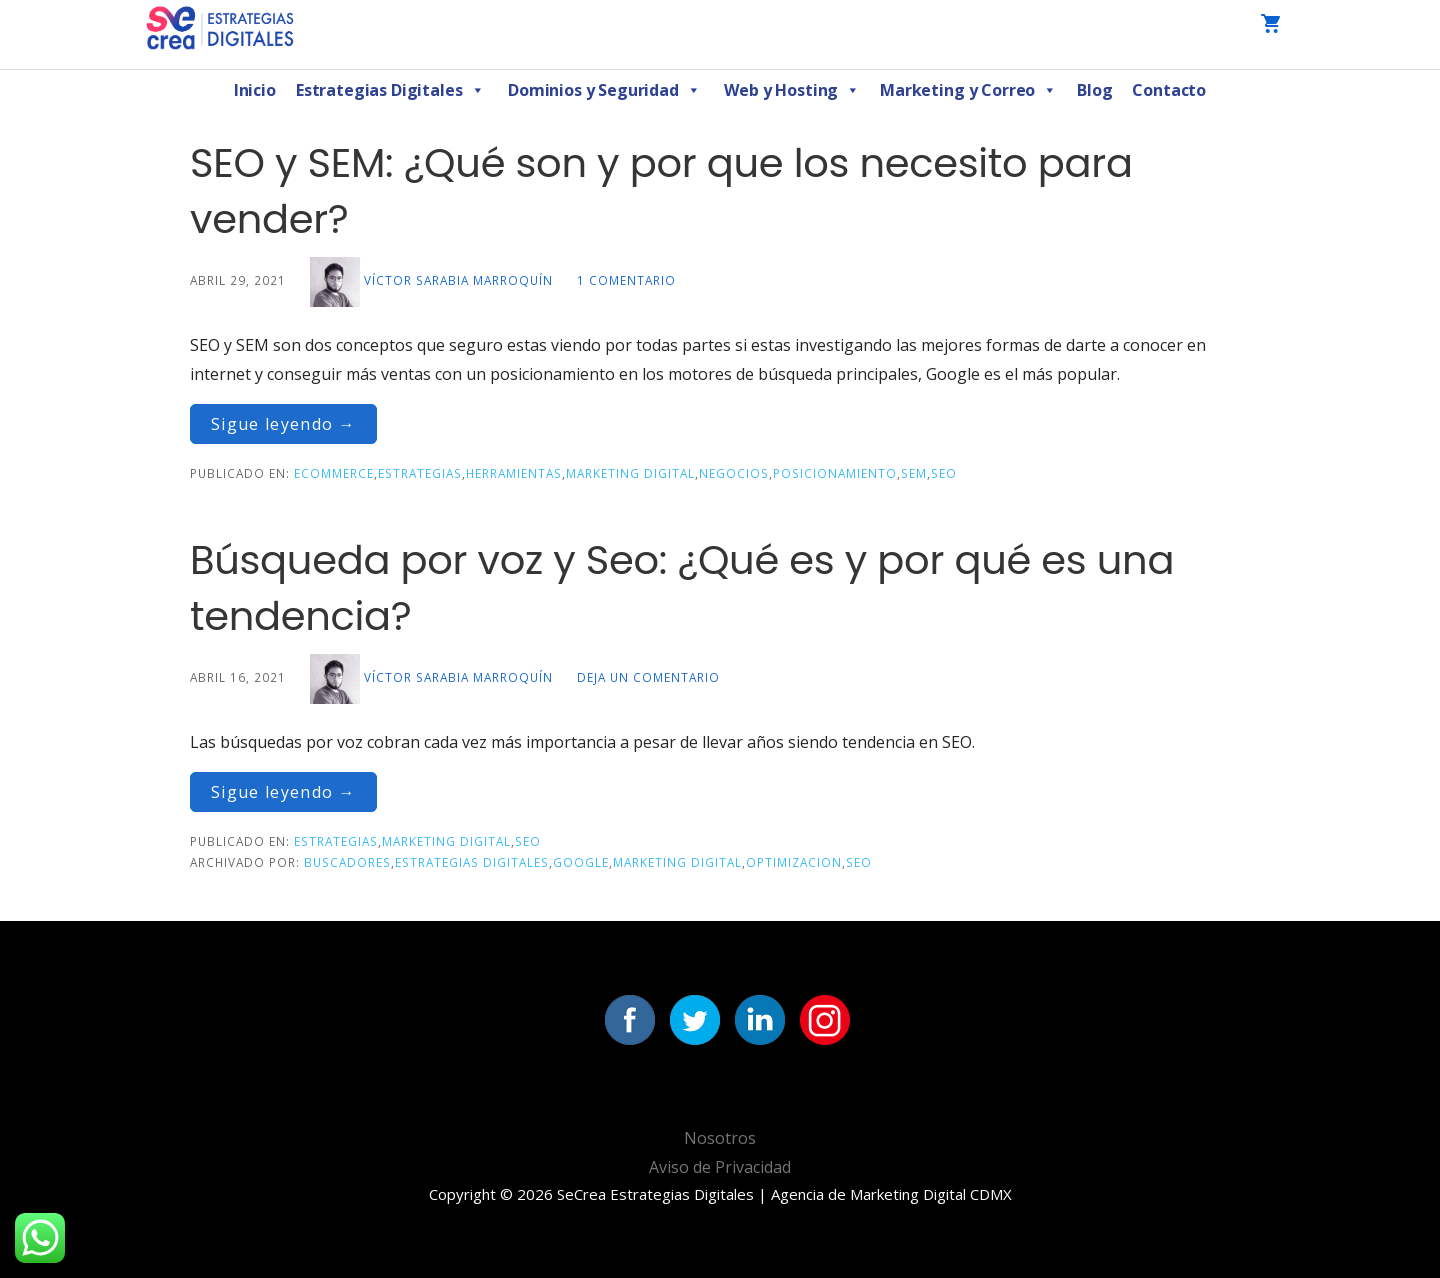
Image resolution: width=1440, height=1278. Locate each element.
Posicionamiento (835, 473)
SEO (944, 473)
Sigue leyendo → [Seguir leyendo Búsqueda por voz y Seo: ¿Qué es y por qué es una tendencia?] (283, 792)
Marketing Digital (630, 473)
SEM (914, 473)
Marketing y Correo (968, 90)
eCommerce (334, 473)
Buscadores (347, 862)
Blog (1094, 90)
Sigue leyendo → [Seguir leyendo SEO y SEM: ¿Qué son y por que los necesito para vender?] (283, 424)
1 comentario (626, 280)
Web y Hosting (792, 90)
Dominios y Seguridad (604, 90)
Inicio (255, 90)
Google (581, 862)
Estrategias (420, 473)
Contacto (1169, 90)
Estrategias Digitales (390, 90)
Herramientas (514, 473)
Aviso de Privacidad (720, 1167)
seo (859, 862)
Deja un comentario (648, 677)
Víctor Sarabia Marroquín (458, 280)
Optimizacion (794, 862)
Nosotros (720, 1138)
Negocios (734, 473)
